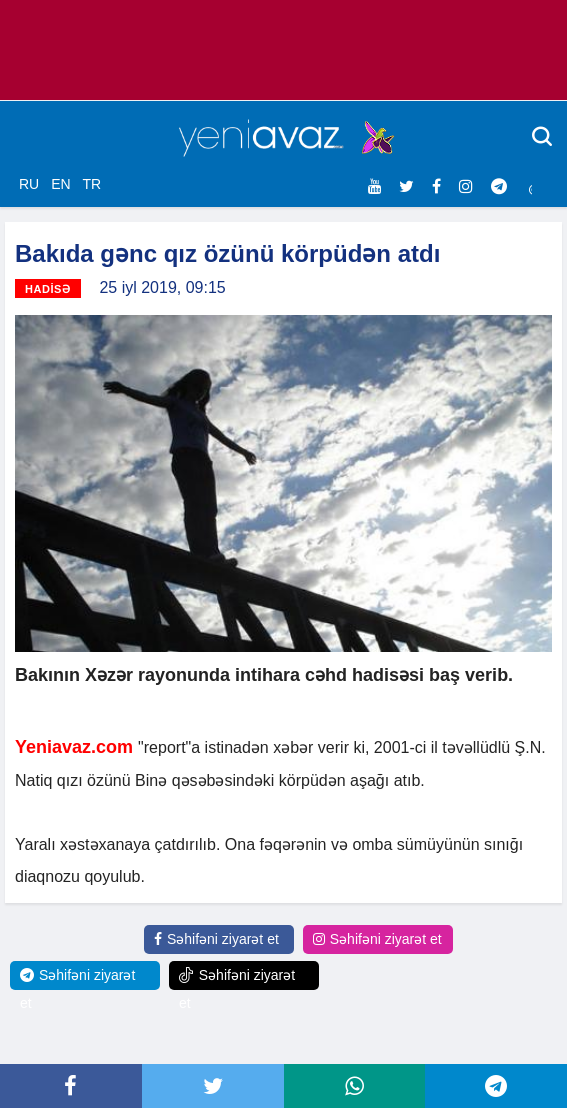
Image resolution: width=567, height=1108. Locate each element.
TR (91, 184)
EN (60, 184)
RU (29, 184)
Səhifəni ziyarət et (216, 939)
